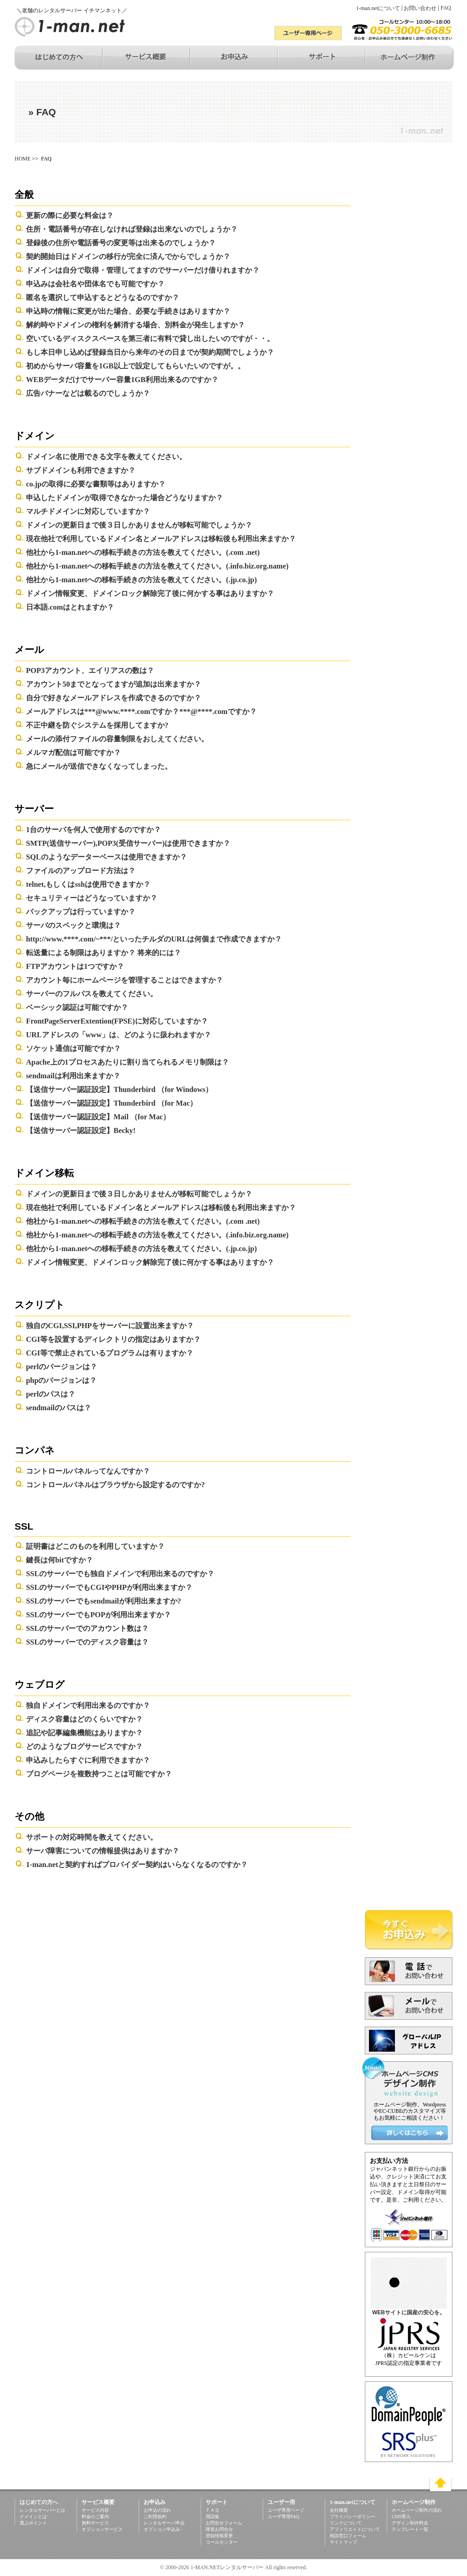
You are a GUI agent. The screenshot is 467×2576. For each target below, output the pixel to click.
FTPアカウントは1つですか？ (75, 966)
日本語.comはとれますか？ (70, 607)
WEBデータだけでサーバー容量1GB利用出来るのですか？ (122, 379)
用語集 (212, 2516)
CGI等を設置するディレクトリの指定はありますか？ (113, 1339)
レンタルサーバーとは (42, 2510)
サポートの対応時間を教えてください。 (91, 1837)
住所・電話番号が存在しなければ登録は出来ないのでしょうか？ (132, 229)
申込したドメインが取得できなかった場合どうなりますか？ (124, 497)
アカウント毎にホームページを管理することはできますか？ (124, 980)
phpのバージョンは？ (61, 1380)
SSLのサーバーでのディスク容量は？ (87, 1642)
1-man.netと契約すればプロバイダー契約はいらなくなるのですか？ (137, 1864)
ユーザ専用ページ (286, 2510)
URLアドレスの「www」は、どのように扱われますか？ (118, 1034)
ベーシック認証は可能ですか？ (77, 1007)
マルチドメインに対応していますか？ (88, 511)
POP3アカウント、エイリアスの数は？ (90, 670)
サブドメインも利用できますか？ (80, 470)
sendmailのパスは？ (58, 1407)
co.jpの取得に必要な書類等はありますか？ (96, 484)
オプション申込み (162, 2529)
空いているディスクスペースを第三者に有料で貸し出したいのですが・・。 (150, 338)
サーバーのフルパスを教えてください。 (91, 993)
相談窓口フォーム (348, 2535)
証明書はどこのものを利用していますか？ (95, 1546)
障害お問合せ (219, 2529)
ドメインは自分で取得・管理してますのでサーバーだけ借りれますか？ (142, 270)
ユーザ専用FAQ (283, 2516)
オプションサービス (102, 2529)
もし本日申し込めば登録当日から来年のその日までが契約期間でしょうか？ (150, 352)
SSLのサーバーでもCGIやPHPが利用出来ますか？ (109, 1587)
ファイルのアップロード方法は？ (80, 870)
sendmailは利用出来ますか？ (73, 1075)
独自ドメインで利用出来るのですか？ (88, 1705)
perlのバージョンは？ (61, 1366)
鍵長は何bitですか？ (59, 1560)
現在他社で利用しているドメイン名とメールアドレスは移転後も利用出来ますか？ (161, 538)
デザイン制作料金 (410, 2522)
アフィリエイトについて (355, 2529)
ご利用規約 (155, 2516)
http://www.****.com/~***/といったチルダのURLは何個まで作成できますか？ (154, 939)
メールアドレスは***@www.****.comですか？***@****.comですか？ (141, 711)
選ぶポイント (33, 2522)
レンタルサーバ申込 (164, 2522)
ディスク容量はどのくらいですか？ (84, 1719)
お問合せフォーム (224, 2522)
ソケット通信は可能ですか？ (73, 1048)
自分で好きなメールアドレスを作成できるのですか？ (113, 697)
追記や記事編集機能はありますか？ (84, 1732)
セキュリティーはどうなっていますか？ (91, 898)
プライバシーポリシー (352, 2516)
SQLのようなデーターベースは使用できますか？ (106, 857)
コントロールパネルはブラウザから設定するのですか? (115, 1484)
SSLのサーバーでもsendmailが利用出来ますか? (103, 1601)
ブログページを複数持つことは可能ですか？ (99, 1773)
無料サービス (95, 2522)
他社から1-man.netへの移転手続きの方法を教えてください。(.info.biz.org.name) (157, 566)
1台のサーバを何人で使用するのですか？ (93, 829)
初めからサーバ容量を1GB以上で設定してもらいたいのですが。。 (135, 366)
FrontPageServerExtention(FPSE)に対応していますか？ (117, 1021)
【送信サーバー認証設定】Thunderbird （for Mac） (111, 1103)
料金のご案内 (95, 2516)
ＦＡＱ (212, 2510)
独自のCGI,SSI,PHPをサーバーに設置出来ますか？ (110, 1325)
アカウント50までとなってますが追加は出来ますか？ (113, 684)
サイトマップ (343, 2542)
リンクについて (346, 2522)
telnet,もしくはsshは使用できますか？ (88, 884)
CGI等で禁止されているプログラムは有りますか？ (109, 1353)
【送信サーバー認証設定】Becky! (80, 1130)
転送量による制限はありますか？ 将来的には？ (103, 952)
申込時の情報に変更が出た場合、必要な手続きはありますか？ (128, 311)
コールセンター (222, 2542)
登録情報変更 (219, 2535)
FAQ (446, 8)
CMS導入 (401, 2516)
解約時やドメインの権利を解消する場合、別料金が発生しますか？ (135, 325)
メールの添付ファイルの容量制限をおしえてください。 (117, 739)
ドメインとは (33, 2516)
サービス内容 (95, 2510)
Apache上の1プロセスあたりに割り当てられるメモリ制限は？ (127, 1062)
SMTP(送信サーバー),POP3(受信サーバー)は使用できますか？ (128, 843)
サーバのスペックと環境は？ (73, 925)
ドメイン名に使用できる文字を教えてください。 (106, 456)
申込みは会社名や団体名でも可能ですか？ (95, 283)
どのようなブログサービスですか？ (84, 1746)
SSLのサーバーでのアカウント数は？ (87, 1628)
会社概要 (339, 2510)
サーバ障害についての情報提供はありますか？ (102, 1851)
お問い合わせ (420, 8)
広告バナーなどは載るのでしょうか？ (88, 393)
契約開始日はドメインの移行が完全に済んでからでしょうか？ (128, 256)
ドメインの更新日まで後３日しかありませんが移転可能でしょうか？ (139, 525)
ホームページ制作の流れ (417, 2510)
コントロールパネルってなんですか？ (88, 1471)
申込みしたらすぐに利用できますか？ (88, 1760)
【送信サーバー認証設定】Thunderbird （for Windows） (119, 1089)
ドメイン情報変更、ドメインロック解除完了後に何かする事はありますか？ (150, 593)
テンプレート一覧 (410, 2529)
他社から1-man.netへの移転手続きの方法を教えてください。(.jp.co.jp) (141, 579)
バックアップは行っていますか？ (80, 911)
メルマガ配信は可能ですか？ (73, 752)
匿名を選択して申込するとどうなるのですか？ (102, 297)
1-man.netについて (378, 8)
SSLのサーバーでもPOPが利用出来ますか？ (98, 1614)
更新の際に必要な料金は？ (70, 215)
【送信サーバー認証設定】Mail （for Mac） (98, 1116)
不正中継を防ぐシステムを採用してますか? (97, 725)
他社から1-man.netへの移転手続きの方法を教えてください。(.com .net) (142, 552)
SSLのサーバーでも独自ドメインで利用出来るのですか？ (120, 1573)
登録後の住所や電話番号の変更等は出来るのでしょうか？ (121, 242)
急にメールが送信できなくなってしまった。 (99, 766)
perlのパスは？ (50, 1394)
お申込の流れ (157, 2510)
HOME (23, 158)
